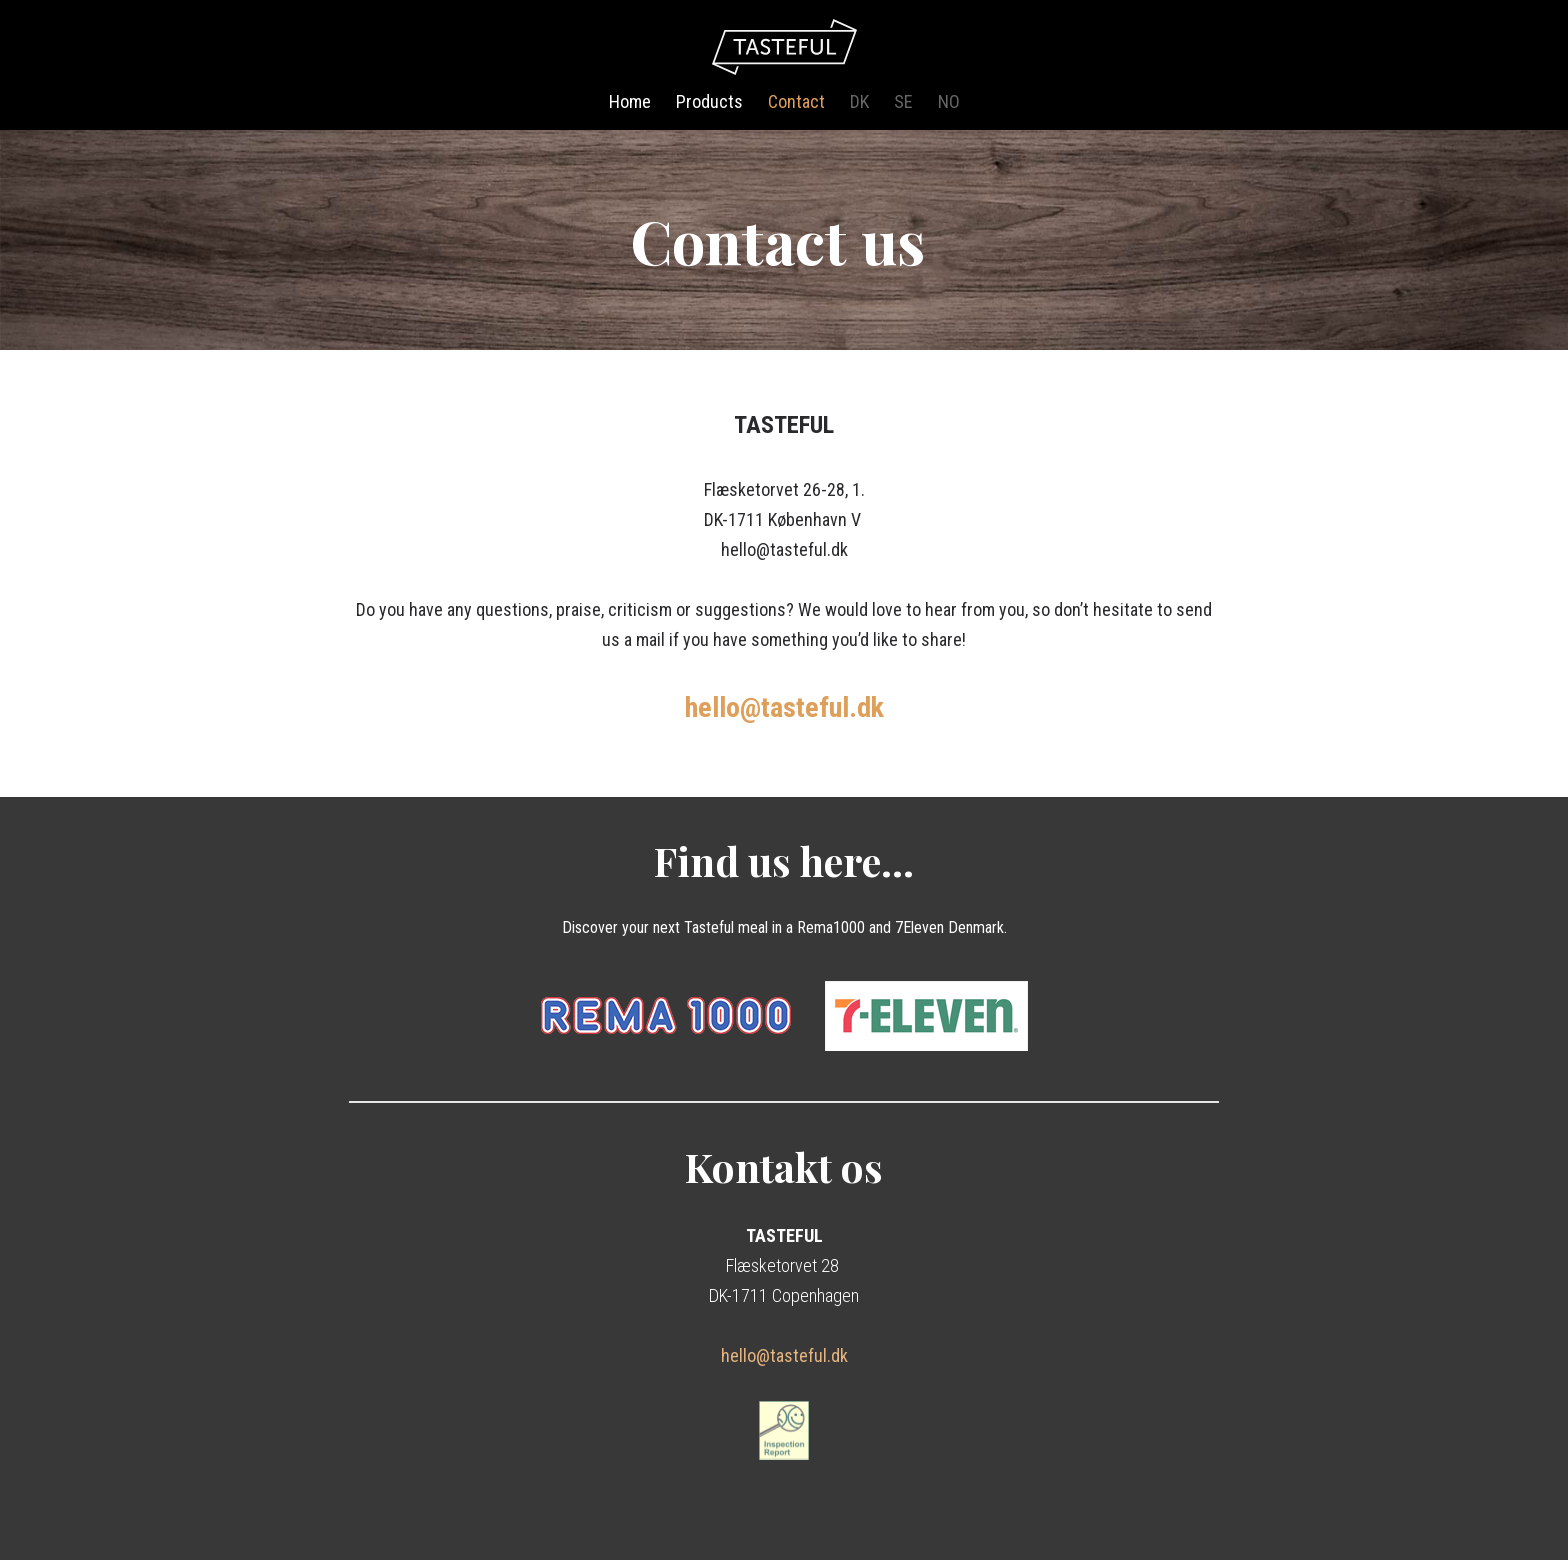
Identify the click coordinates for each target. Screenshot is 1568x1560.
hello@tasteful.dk (784, 1355)
